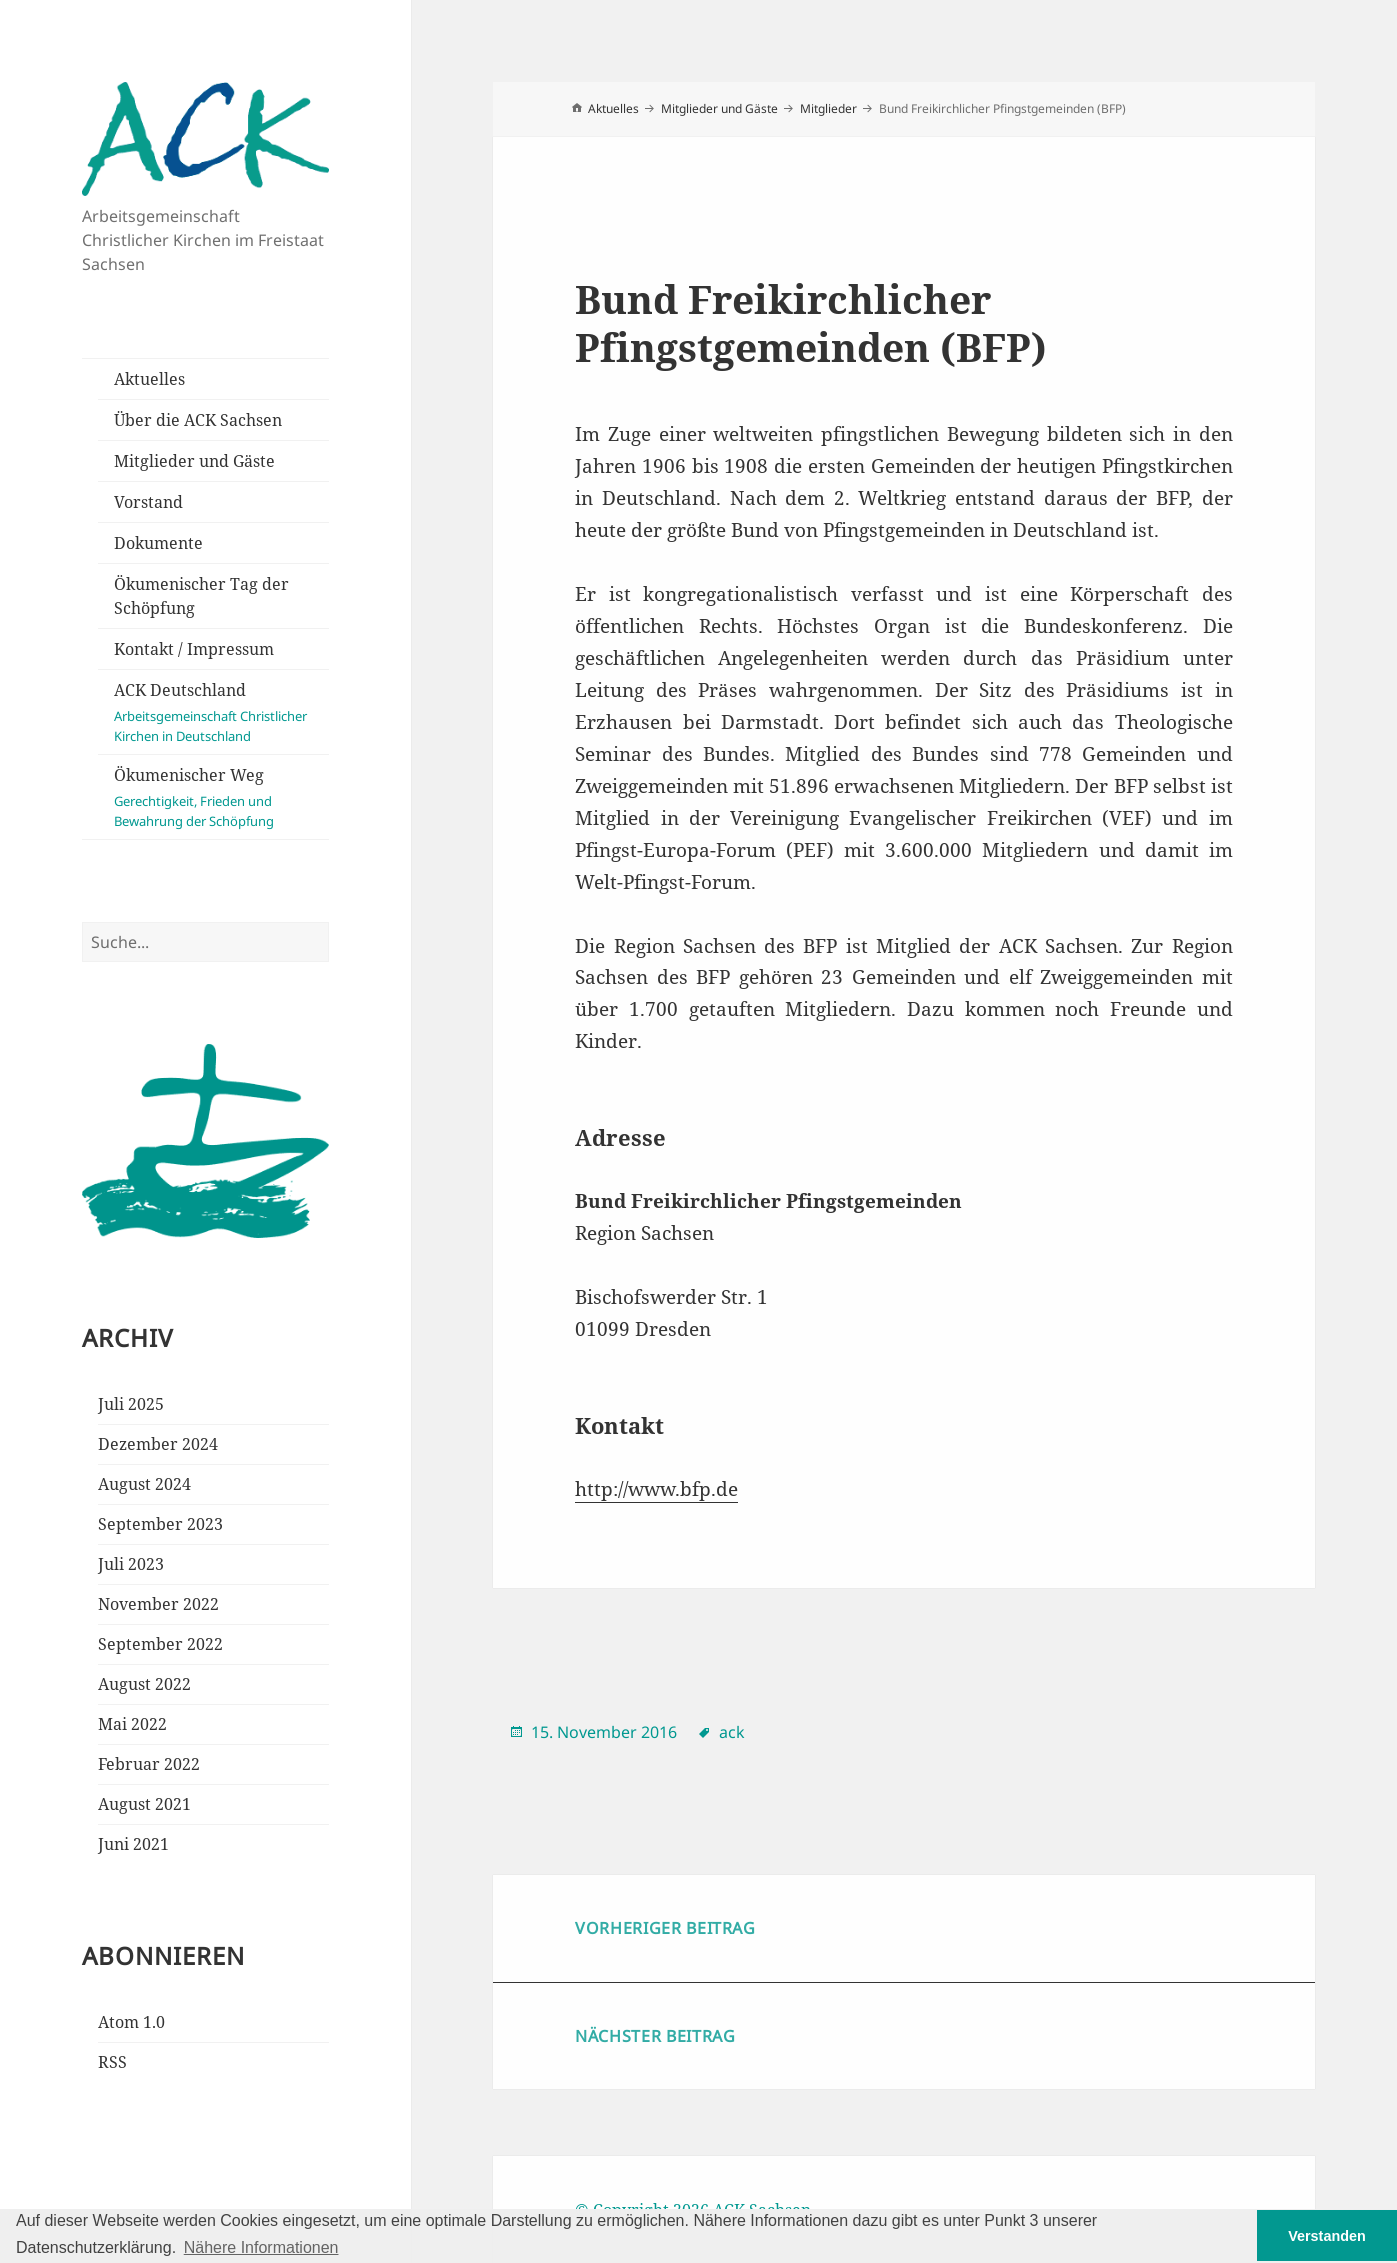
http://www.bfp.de (656, 1489)
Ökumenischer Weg (221, 797)
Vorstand (148, 502)
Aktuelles (149, 379)
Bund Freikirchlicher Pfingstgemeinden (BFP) (811, 322)
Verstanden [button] (1327, 2236)
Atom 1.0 (131, 2022)
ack (732, 1732)
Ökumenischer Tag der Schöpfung (201, 596)
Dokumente (158, 543)
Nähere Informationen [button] (261, 2247)
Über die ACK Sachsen (198, 420)
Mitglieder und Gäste (194, 461)
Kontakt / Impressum (194, 649)
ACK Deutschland (221, 712)
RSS (112, 2062)
